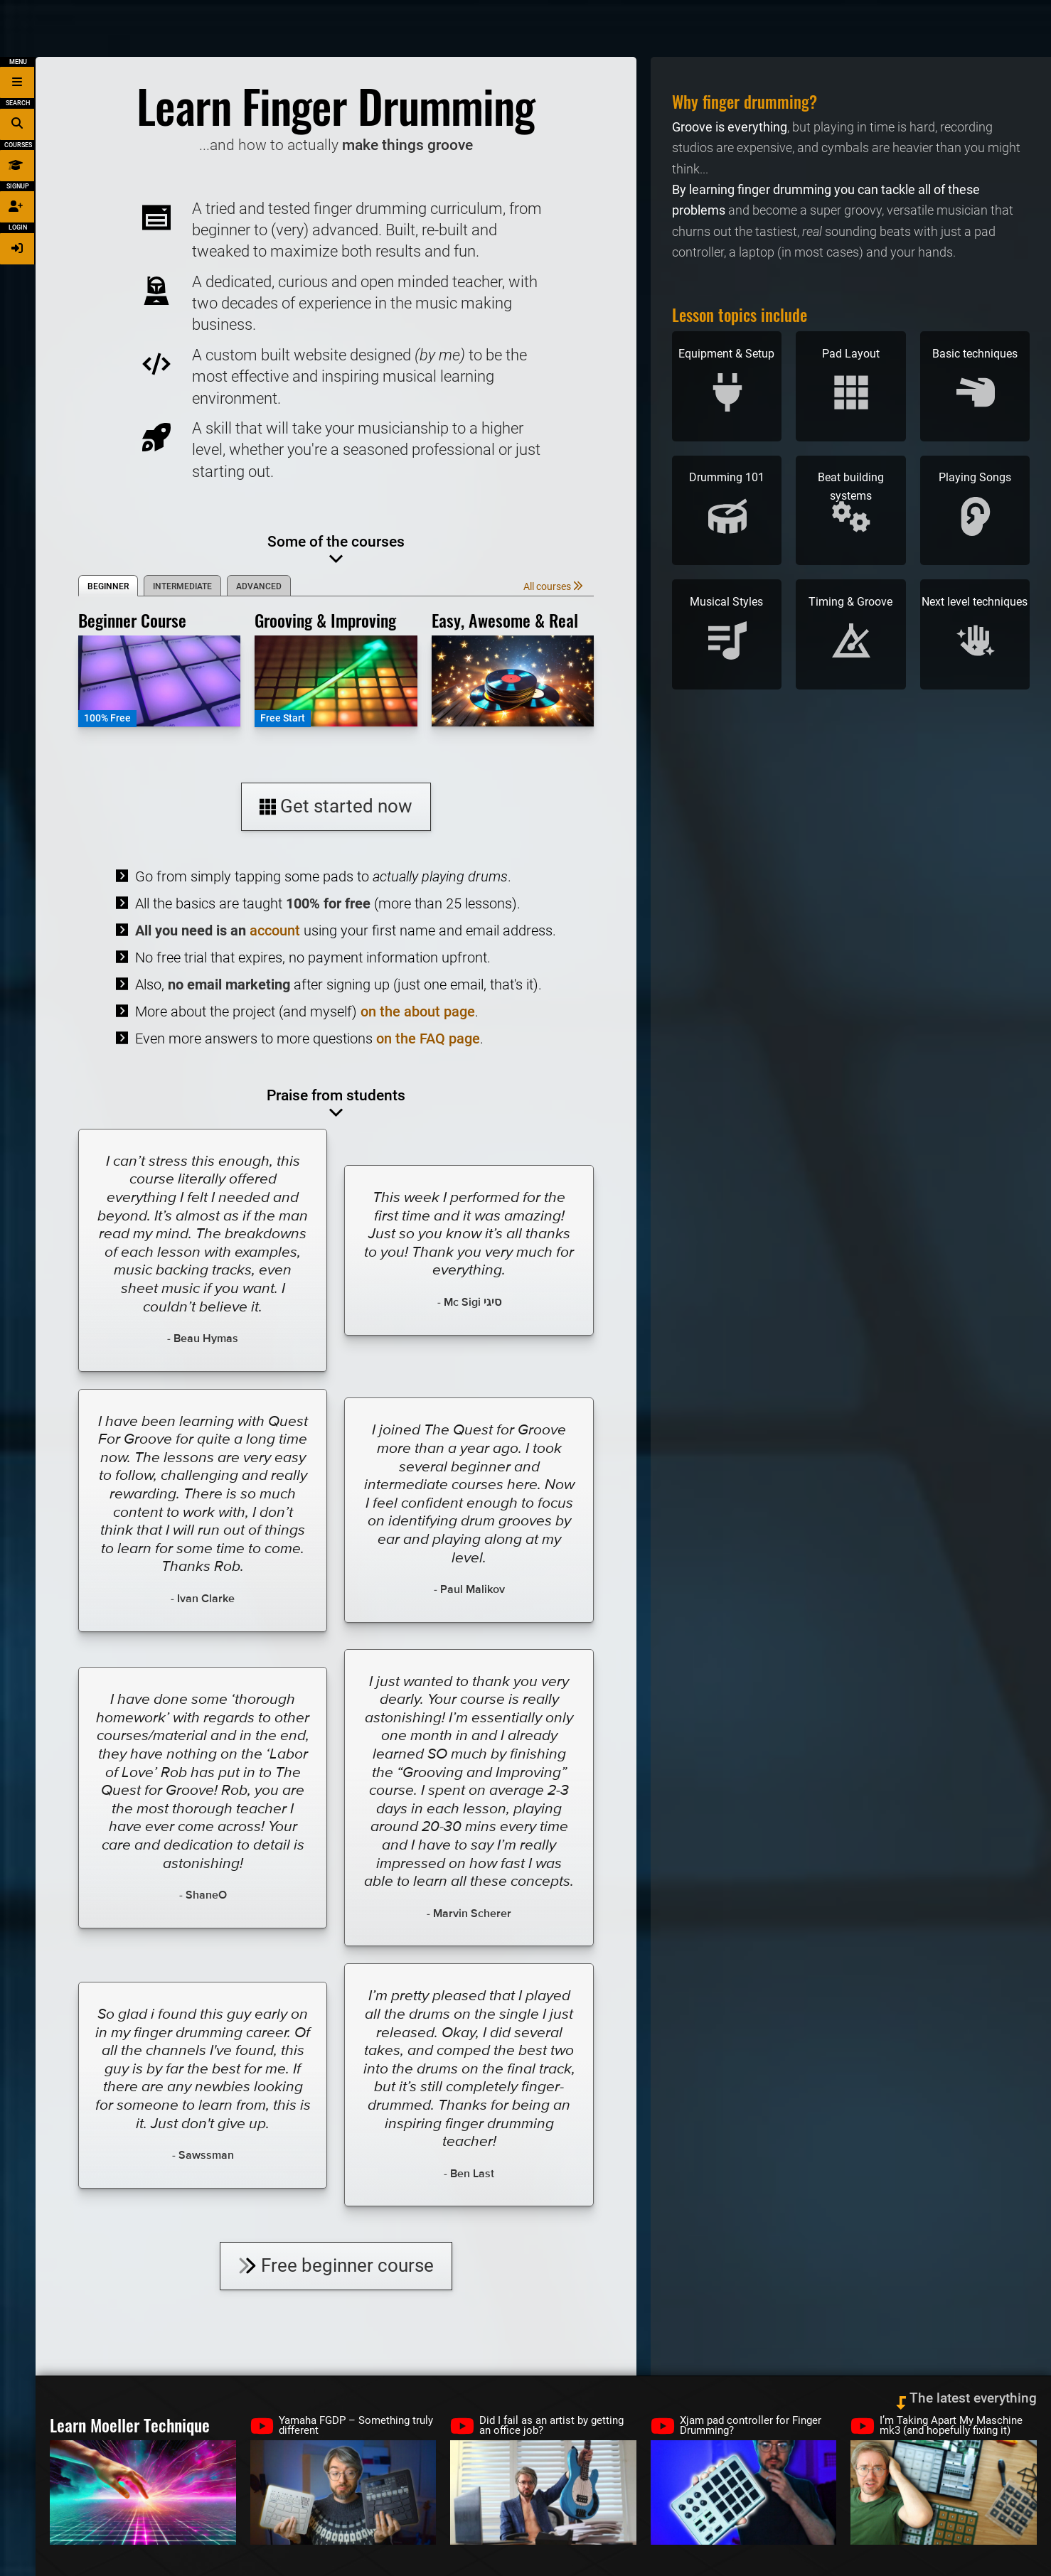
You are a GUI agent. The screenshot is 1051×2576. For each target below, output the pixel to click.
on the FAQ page (428, 1038)
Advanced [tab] (259, 586)
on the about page (418, 1011)
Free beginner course (336, 2265)
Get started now (336, 806)
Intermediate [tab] (182, 586)
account (275, 930)
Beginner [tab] (108, 586)
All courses (553, 587)
